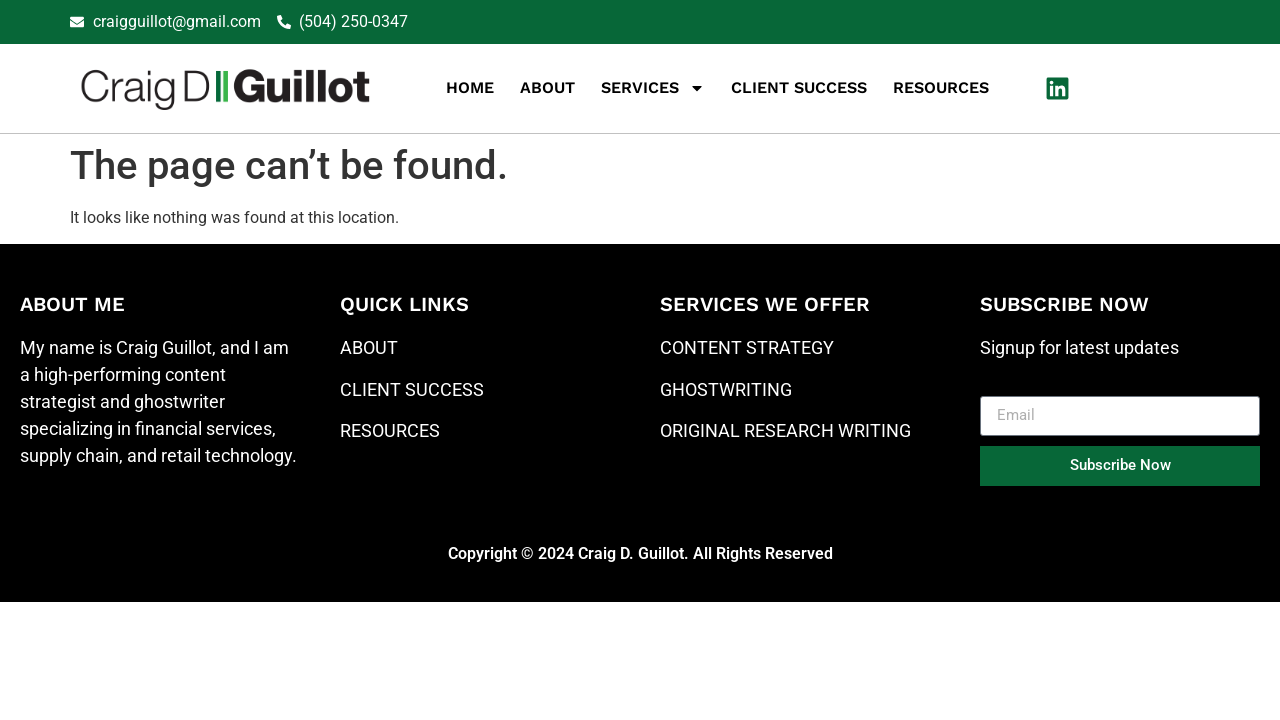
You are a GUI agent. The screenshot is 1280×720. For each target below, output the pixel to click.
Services (653, 88)
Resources (941, 87)
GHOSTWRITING (726, 389)
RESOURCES (390, 430)
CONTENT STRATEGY (747, 347)
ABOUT (369, 347)
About (547, 87)
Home (470, 87)
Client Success (799, 87)
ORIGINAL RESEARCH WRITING (785, 430)
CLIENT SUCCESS (412, 389)
